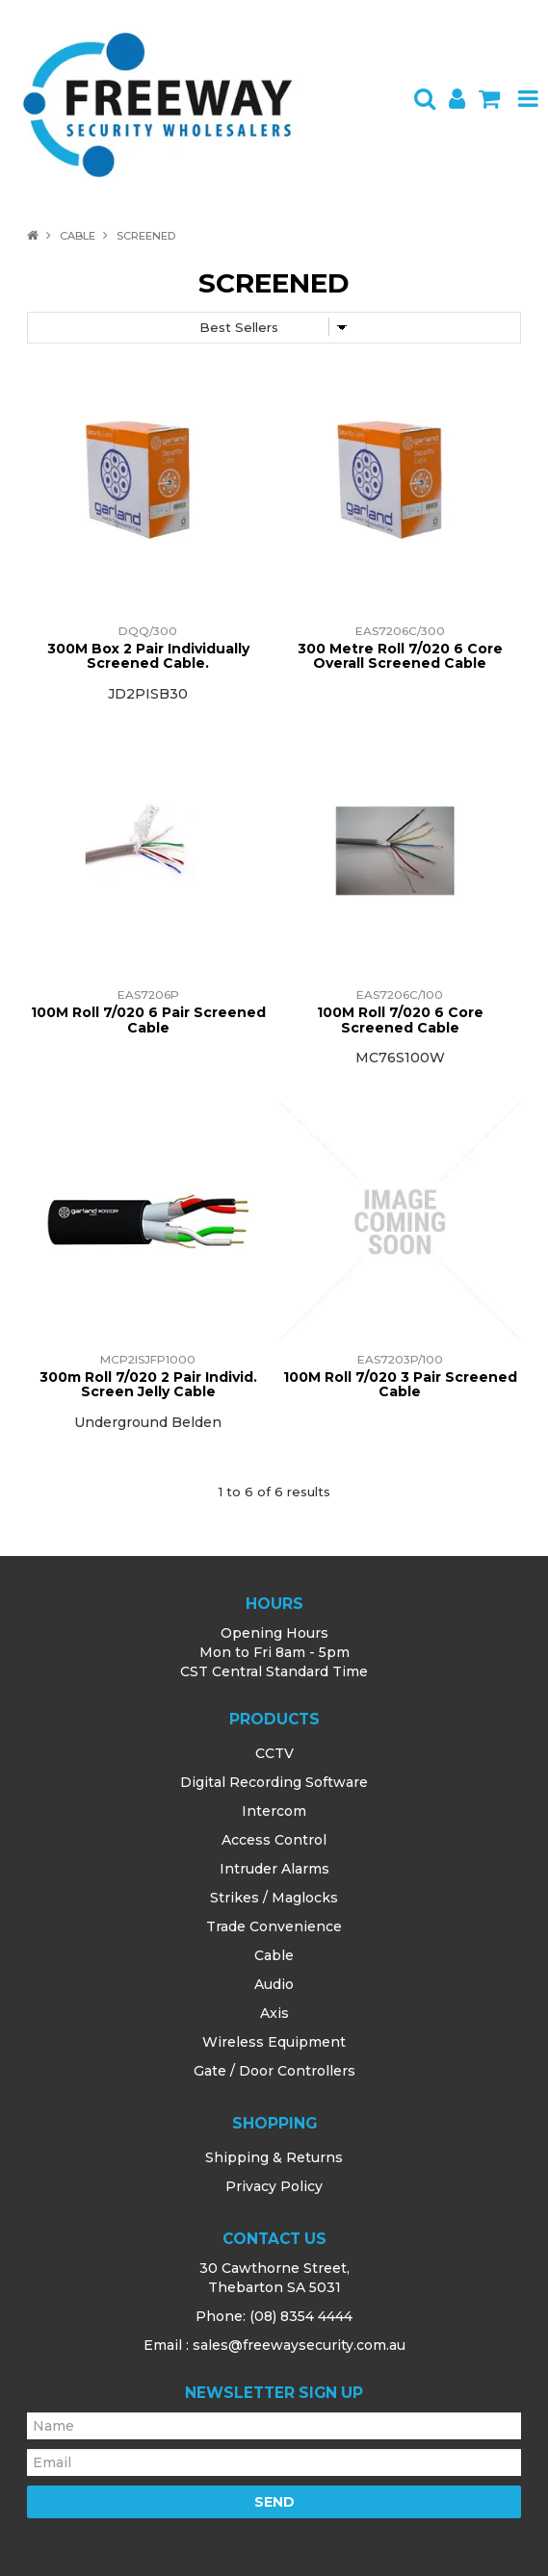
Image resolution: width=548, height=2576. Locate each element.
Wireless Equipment (274, 2042)
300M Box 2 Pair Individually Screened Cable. (148, 656)
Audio (274, 1984)
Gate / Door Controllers (274, 2070)
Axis (274, 2013)
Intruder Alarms (274, 1868)
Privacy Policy (274, 2186)
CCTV (274, 1753)
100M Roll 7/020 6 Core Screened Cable (400, 1019)
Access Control (274, 1840)
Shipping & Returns (274, 2157)
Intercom (274, 1811)
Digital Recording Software (274, 1782)
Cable (77, 235)
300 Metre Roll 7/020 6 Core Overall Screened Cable (400, 656)
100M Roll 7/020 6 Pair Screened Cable (148, 1019)
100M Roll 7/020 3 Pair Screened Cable (400, 1384)
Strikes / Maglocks (274, 1897)
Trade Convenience (274, 1926)
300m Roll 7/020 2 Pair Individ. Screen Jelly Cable (148, 1384)
